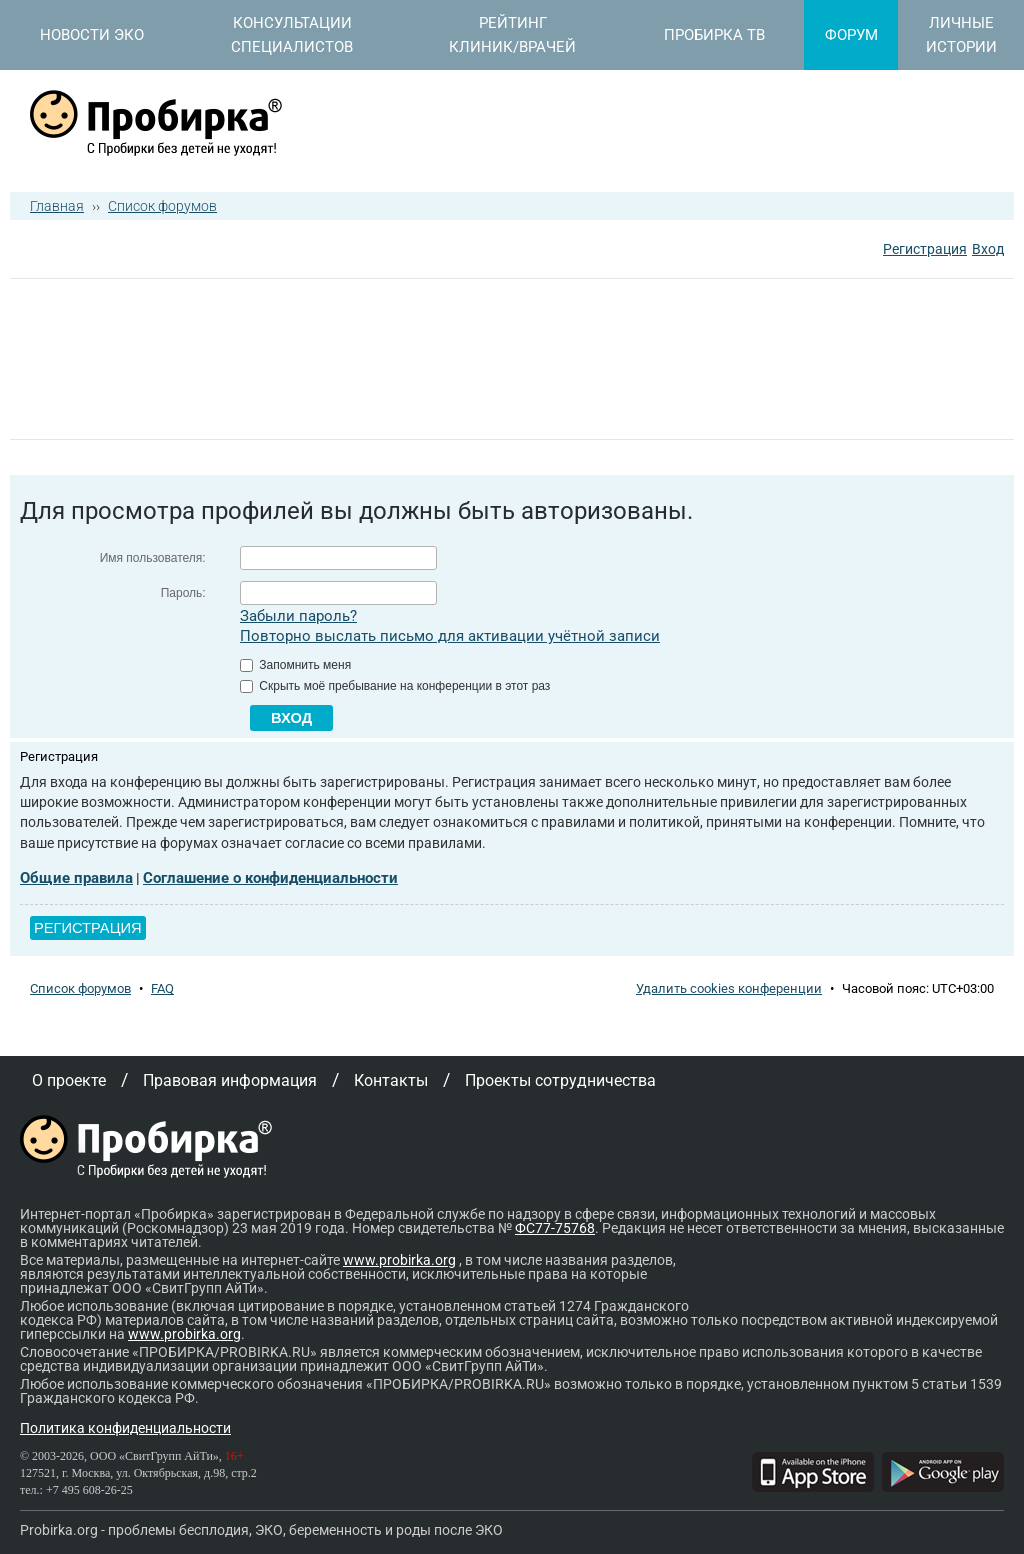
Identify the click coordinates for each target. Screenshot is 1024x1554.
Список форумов (162, 206)
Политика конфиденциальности (125, 1428)
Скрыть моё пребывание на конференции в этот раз (395, 686)
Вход (988, 249)
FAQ (162, 988)
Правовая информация (230, 1080)
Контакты (391, 1080)
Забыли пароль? (298, 616)
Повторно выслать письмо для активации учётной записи (450, 636)
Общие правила (76, 878)
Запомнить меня (295, 665)
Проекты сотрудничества (560, 1080)
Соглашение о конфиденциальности (270, 878)
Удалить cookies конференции (729, 988)
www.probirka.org (399, 1260)
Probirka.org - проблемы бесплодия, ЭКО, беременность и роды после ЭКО (261, 1530)
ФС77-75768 (555, 1228)
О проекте (69, 1080)
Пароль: (183, 593)
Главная (57, 206)
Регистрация (925, 249)
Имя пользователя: (153, 558)
